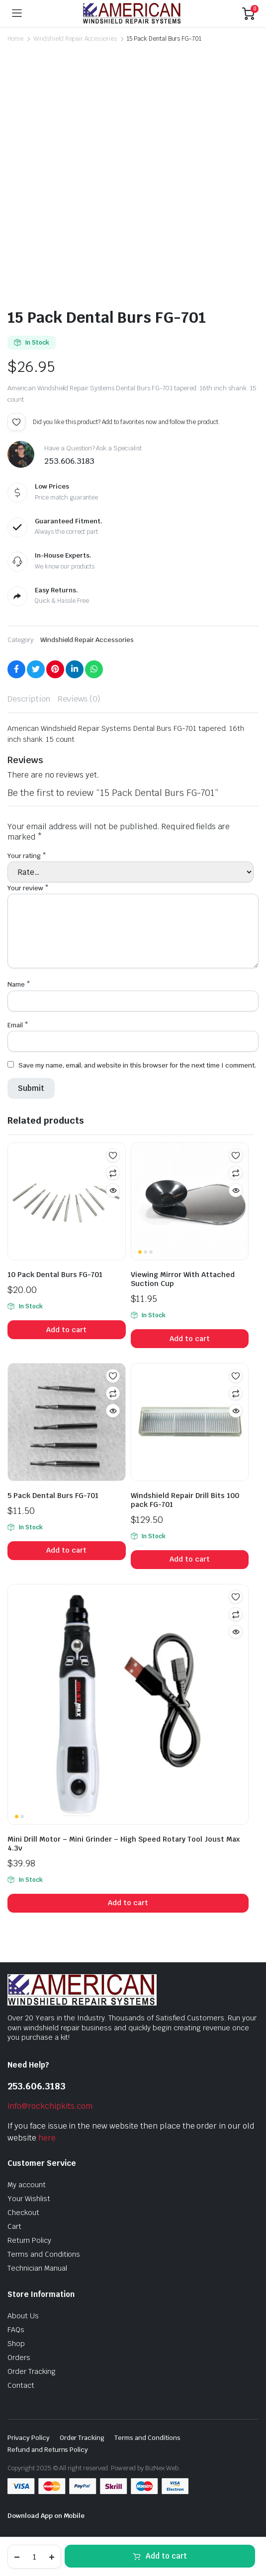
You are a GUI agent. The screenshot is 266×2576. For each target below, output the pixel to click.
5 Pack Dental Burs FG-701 (52, 1495)
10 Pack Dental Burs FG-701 (54, 1274)
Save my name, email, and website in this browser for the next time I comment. (137, 1065)
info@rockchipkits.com (49, 2106)
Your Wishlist (28, 2198)
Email (17, 1025)
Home (15, 39)
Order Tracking (31, 2371)
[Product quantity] (34, 2556)
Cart (14, 2226)
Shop (16, 2343)
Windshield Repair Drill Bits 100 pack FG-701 (185, 1500)
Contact (20, 2385)
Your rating (26, 856)
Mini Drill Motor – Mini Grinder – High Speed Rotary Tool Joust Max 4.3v (123, 1844)
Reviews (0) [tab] (79, 699)
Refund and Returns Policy (47, 2449)
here (47, 2138)
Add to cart (166, 2556)
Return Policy (29, 2240)
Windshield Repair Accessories (75, 39)
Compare (113, 1173)
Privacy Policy (28, 2437)
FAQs (15, 2329)
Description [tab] (28, 699)
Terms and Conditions (43, 2254)
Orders (18, 2357)
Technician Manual (37, 2268)
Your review (28, 888)
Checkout (23, 2212)
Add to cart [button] (66, 1329)
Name (18, 984)
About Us (23, 2315)
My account (26, 2184)
